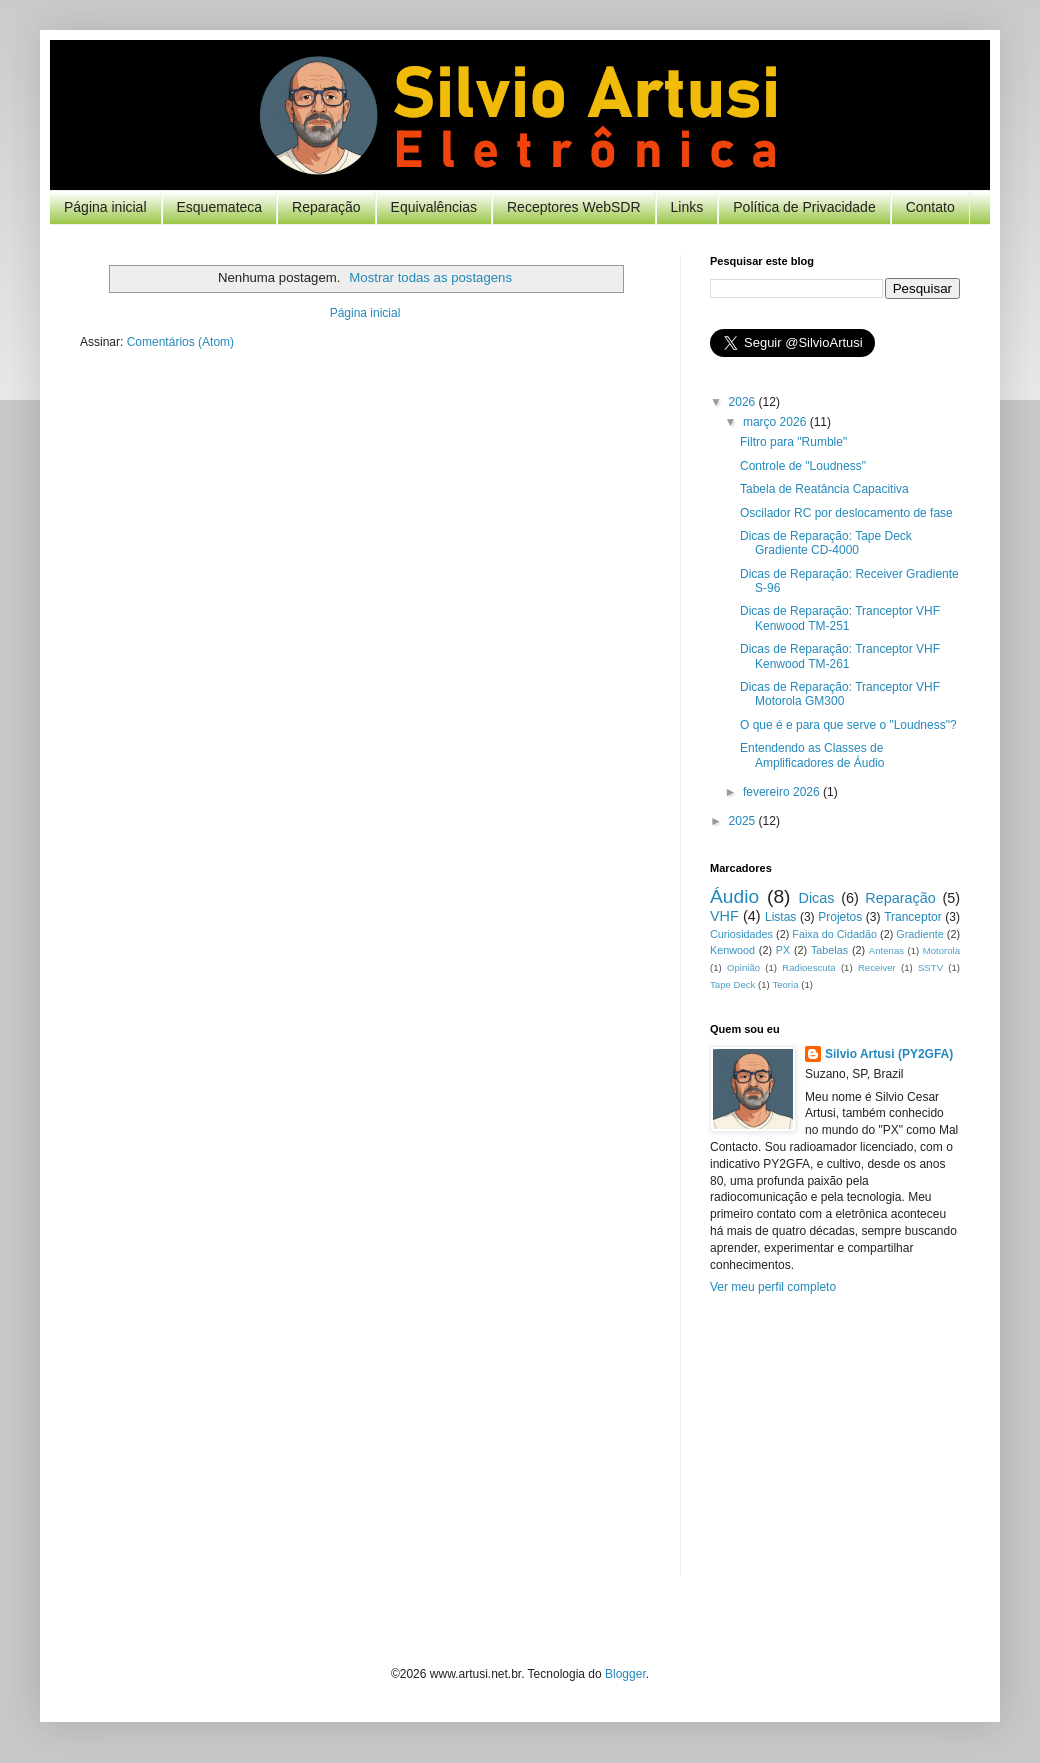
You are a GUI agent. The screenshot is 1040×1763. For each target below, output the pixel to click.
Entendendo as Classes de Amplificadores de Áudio (812, 755)
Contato (930, 207)
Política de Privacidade (804, 207)
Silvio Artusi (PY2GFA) (889, 1054)
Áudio (734, 896)
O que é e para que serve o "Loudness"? (848, 725)
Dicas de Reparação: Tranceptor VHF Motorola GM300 (840, 694)
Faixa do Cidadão (834, 934)
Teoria (785, 984)
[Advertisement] (835, 1451)
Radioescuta (808, 967)
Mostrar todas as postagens (430, 277)
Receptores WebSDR (574, 207)
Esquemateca (220, 207)
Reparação (326, 207)
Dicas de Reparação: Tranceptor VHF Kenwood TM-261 (840, 656)
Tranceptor (913, 917)
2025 (744, 821)
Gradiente (919, 934)
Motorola (941, 950)
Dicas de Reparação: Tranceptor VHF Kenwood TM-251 (840, 618)
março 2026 (776, 422)
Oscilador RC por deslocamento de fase (846, 513)
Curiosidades (741, 934)
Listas (780, 917)
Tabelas (829, 950)
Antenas (886, 950)
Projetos (840, 917)
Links (687, 207)
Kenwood (732, 950)
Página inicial (105, 207)
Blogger (625, 1674)
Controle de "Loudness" (803, 466)
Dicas (817, 898)
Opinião (743, 967)
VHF (724, 916)
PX (783, 950)
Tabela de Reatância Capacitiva (824, 489)
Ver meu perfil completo (773, 1287)
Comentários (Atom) (180, 342)
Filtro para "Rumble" (793, 442)
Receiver (877, 967)
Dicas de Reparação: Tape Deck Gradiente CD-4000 (826, 543)
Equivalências (434, 207)
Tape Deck (732, 984)
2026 (744, 402)
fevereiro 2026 (783, 792)
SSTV (930, 967)
